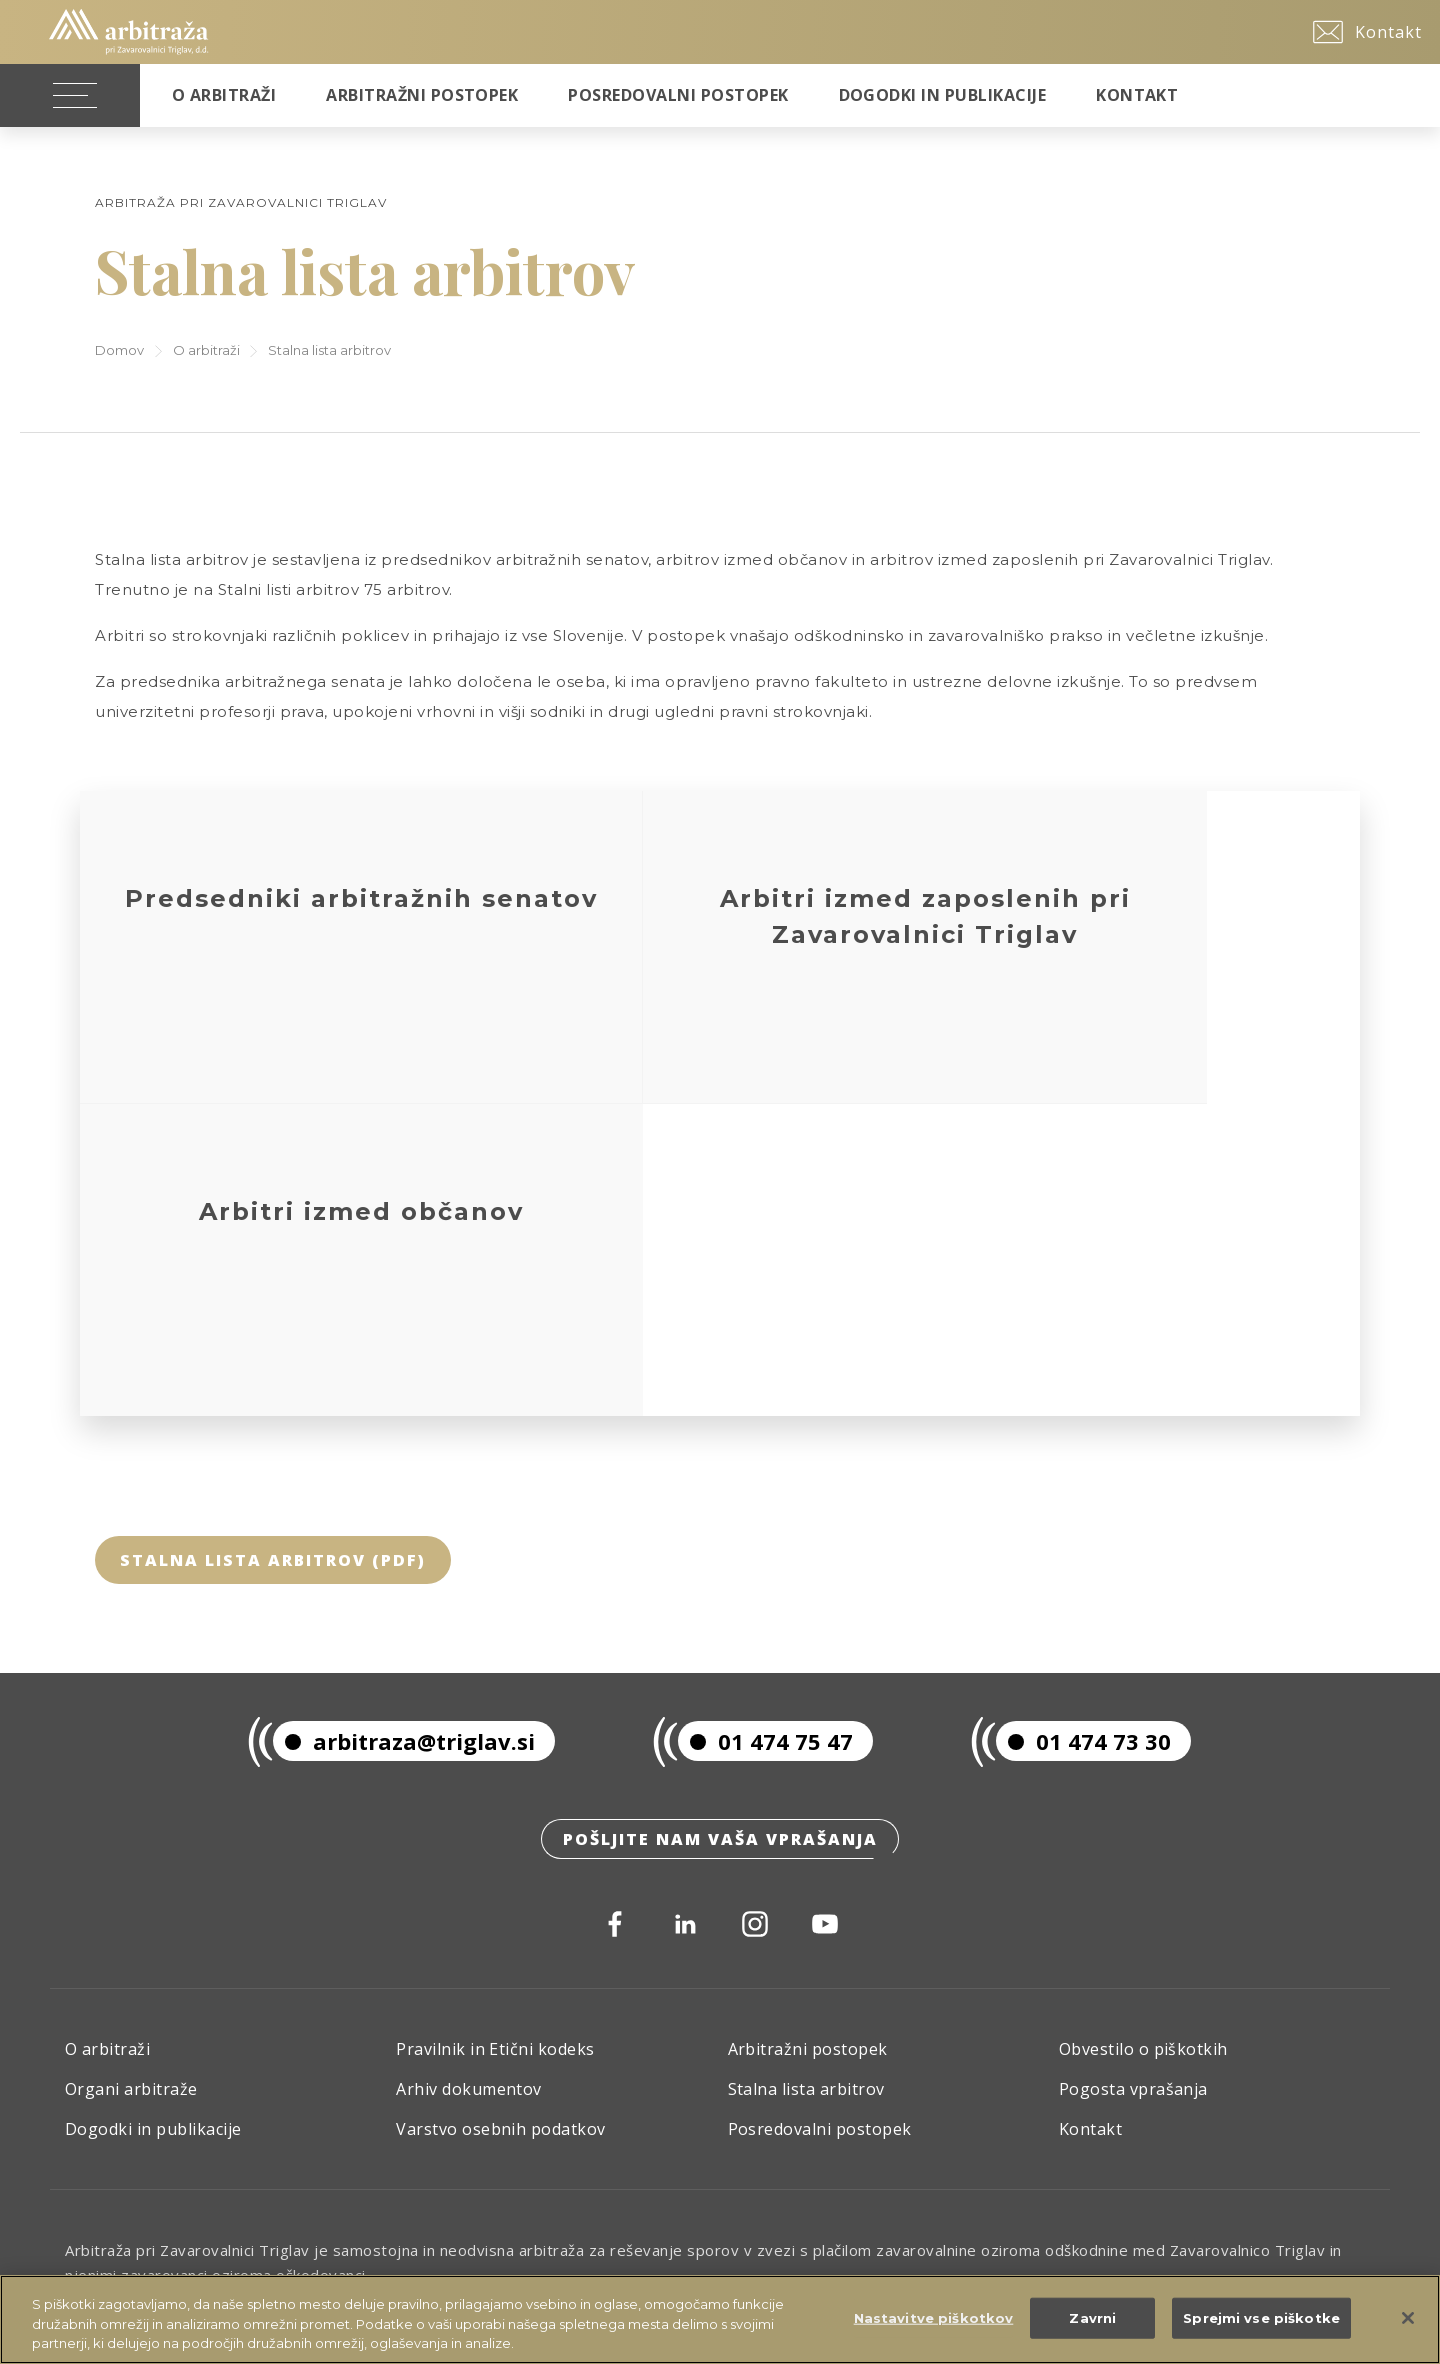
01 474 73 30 (1083, 1429)
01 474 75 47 (765, 1429)
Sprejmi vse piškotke (1261, 2320)
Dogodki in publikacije (943, 95)
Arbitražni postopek (422, 95)
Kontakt (1137, 95)
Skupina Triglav (127, 2020)
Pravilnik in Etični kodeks (495, 1744)
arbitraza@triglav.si (404, 1429)
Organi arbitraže (131, 1784)
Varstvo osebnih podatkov (501, 1824)
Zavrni (1092, 2320)
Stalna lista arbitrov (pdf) (273, 1248)
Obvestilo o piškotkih (1143, 1744)
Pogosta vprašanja (1133, 1784)
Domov (119, 350)
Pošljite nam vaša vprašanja (720, 1531)
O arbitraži (206, 350)
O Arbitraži (224, 95)
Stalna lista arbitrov (806, 1784)
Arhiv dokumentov (469, 1784)
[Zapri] (1408, 2320)
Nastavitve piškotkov (934, 2320)
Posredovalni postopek (678, 95)
